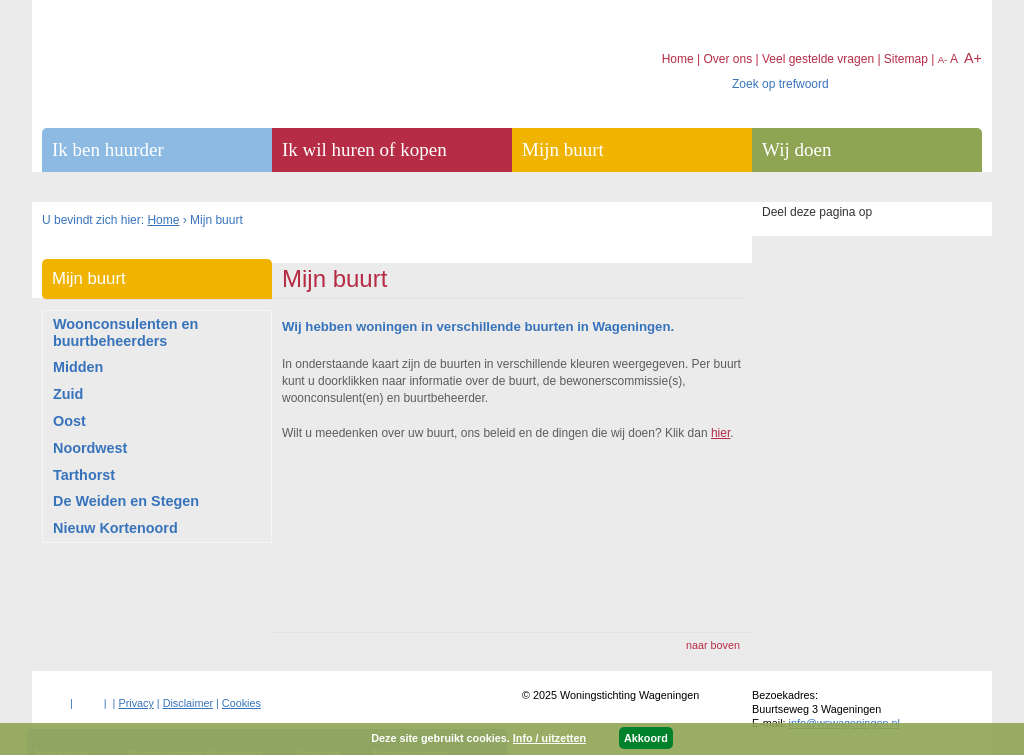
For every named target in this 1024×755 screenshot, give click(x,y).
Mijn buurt (89, 278)
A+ (973, 58)
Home (163, 220)
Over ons (727, 59)
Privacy (135, 703)
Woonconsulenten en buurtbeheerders (125, 332)
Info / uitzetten (549, 738)
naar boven (713, 645)
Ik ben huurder (108, 149)
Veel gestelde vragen (818, 59)
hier (720, 433)
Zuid (68, 394)
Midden (78, 367)
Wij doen (796, 149)
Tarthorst (84, 475)
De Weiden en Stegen (126, 501)
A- (943, 59)
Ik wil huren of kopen (364, 149)
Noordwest (90, 448)
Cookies (241, 703)
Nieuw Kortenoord (115, 528)
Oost (69, 421)
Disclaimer (188, 703)
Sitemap (906, 59)
